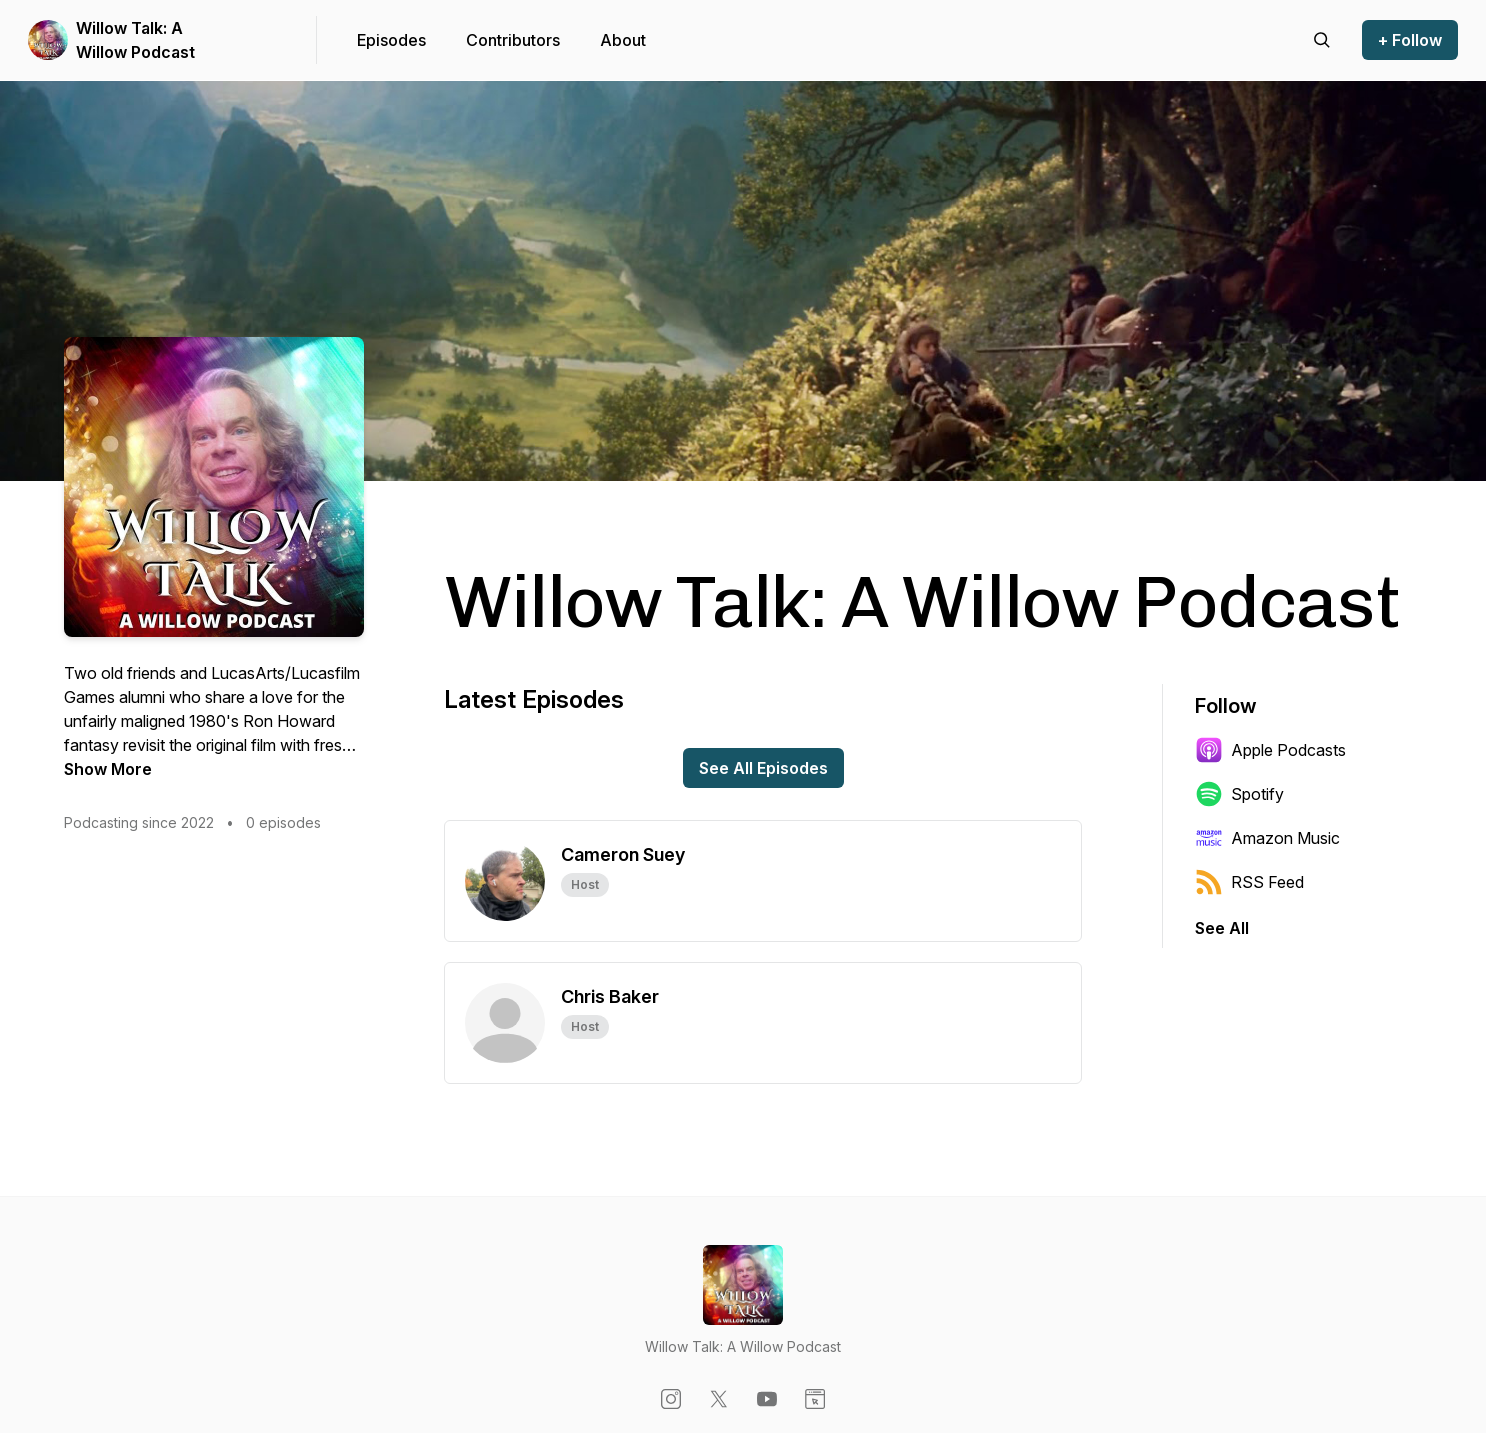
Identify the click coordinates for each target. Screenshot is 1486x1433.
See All (1222, 928)
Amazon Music (1267, 838)
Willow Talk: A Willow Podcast (135, 40)
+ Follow (1410, 40)
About (623, 40)
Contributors (513, 40)
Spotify (1239, 794)
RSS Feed (1249, 882)
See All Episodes (763, 768)
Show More (108, 769)
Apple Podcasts (1270, 750)
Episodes (391, 40)
